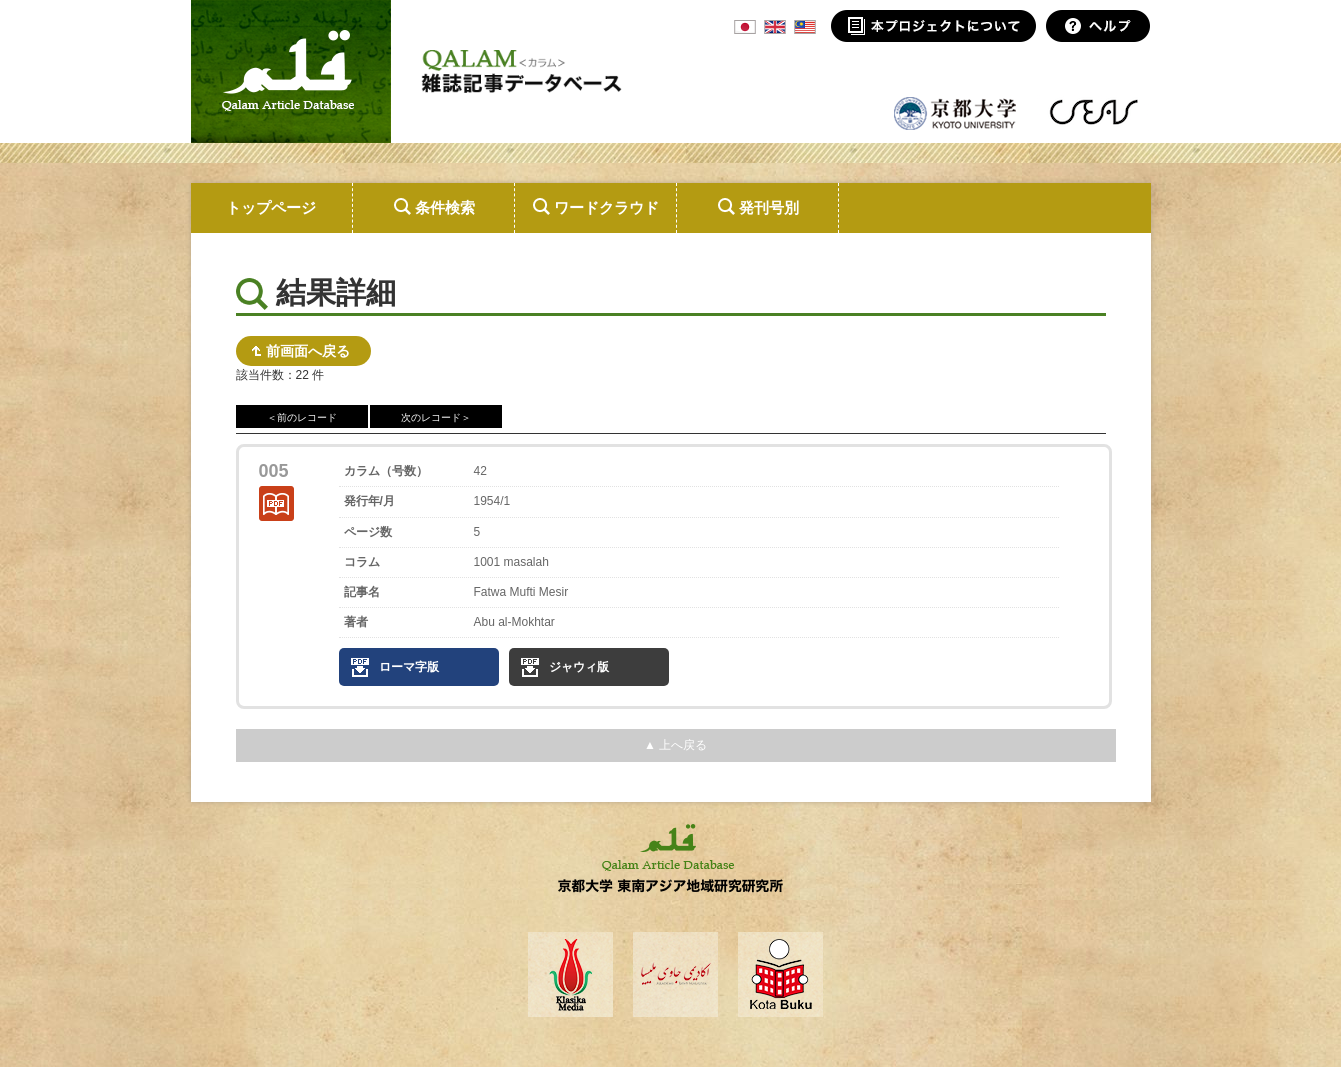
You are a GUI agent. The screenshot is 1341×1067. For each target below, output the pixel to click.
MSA (805, 27)
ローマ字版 (409, 667)
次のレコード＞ (436, 417)
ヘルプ (1098, 26)
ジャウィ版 (579, 667)
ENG (775, 27)
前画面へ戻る (308, 351)
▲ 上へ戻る (675, 745)
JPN (745, 27)
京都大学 (956, 112)
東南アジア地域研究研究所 (1093, 112)
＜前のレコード (302, 417)
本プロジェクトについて (933, 26)
